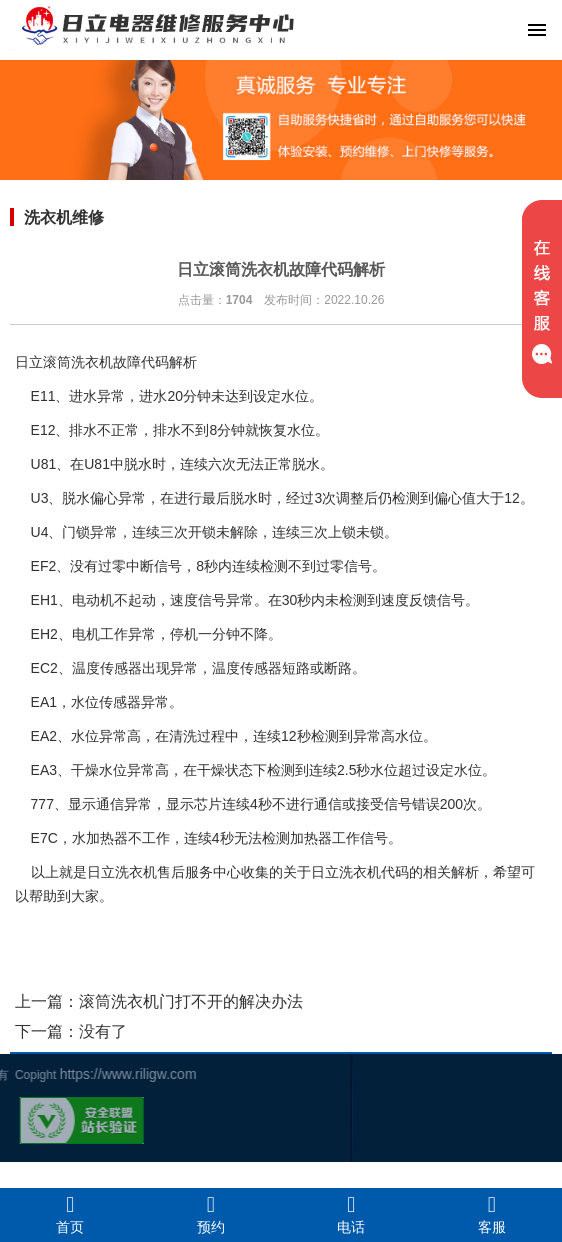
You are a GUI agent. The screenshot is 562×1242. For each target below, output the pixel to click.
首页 (70, 1214)
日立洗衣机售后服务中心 (164, 872)
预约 (211, 1214)
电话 (351, 1214)
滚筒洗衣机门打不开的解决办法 (191, 1001)
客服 (492, 1214)
